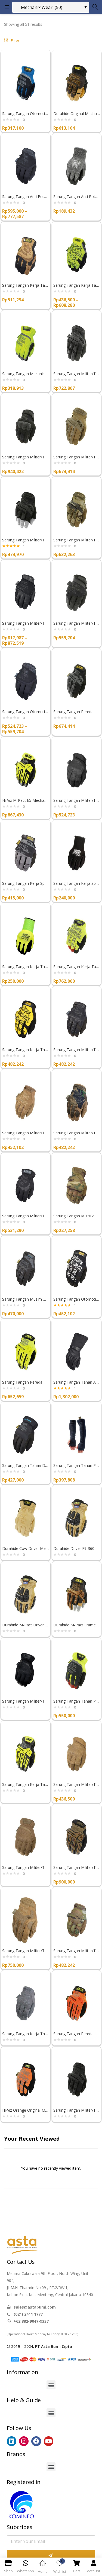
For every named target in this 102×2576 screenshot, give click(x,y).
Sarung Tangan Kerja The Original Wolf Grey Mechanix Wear (25, 2033)
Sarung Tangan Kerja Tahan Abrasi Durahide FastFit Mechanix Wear (25, 285)
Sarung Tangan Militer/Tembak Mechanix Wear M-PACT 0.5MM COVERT (76, 373)
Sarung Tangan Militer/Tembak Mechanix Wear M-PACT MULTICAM (76, 539)
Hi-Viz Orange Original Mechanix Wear (25, 2110)
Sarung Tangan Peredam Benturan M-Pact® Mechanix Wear (76, 711)
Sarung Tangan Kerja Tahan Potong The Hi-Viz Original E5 (76, 285)
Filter (11, 40)
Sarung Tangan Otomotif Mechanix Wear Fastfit (25, 113)
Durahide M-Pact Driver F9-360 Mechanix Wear (25, 1624)
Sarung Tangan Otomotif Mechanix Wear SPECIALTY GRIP (25, 711)
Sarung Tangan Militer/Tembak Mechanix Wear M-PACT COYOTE (76, 456)
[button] (51, 2384)
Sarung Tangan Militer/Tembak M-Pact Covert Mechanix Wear (76, 2110)
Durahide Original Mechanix (76, 113)
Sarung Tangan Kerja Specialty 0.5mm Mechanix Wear (25, 883)
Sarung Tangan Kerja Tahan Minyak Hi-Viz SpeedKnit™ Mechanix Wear (25, 966)
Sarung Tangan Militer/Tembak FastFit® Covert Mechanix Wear (25, 1701)
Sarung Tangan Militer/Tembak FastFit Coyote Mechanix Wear (25, 1867)
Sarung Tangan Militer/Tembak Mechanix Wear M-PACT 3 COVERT (25, 456)
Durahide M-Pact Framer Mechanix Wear (76, 1624)
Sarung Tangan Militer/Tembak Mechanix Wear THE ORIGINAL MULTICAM (76, 1950)
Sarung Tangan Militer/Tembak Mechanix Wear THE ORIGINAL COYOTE (25, 1132)
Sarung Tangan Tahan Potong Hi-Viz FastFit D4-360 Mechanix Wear (76, 1701)
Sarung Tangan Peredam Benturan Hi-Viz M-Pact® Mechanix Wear (25, 1382)
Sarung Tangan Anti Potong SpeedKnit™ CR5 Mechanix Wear (76, 196)
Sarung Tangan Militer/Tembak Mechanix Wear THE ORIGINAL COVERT (76, 1049)
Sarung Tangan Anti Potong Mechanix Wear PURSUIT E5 (25, 196)
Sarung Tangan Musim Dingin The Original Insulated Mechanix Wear (25, 1299)
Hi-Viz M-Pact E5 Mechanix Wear (25, 800)
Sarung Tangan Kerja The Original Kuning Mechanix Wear (25, 1049)
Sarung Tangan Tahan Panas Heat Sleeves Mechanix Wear (76, 1465)
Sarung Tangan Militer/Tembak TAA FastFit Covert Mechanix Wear (25, 1215)
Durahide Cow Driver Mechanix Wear (25, 1548)
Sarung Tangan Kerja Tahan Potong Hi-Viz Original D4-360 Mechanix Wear (76, 966)
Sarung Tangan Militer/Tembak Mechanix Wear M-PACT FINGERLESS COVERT (25, 539)
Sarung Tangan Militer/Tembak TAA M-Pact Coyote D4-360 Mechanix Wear (76, 1867)
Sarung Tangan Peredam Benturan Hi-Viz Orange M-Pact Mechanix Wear (76, 2033)
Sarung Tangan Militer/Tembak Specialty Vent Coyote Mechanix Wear (76, 1784)
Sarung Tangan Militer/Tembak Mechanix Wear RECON (25, 623)
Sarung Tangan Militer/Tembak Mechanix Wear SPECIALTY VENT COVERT (76, 800)
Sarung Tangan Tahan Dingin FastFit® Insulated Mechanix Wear (25, 1465)
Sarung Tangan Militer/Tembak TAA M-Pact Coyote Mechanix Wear (25, 1950)
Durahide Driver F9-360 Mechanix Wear (76, 1548)
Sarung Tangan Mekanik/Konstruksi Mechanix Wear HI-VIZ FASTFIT (25, 373)
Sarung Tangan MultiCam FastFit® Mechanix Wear (76, 1215)
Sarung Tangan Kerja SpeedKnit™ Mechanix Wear (76, 883)
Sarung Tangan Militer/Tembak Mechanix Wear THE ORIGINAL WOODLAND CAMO (76, 1132)
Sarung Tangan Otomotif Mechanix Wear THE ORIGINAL (76, 1299)
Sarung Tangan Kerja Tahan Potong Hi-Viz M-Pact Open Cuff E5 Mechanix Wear (25, 1784)
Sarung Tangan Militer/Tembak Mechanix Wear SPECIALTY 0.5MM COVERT (76, 623)
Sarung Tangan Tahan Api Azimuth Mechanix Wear (76, 1382)
